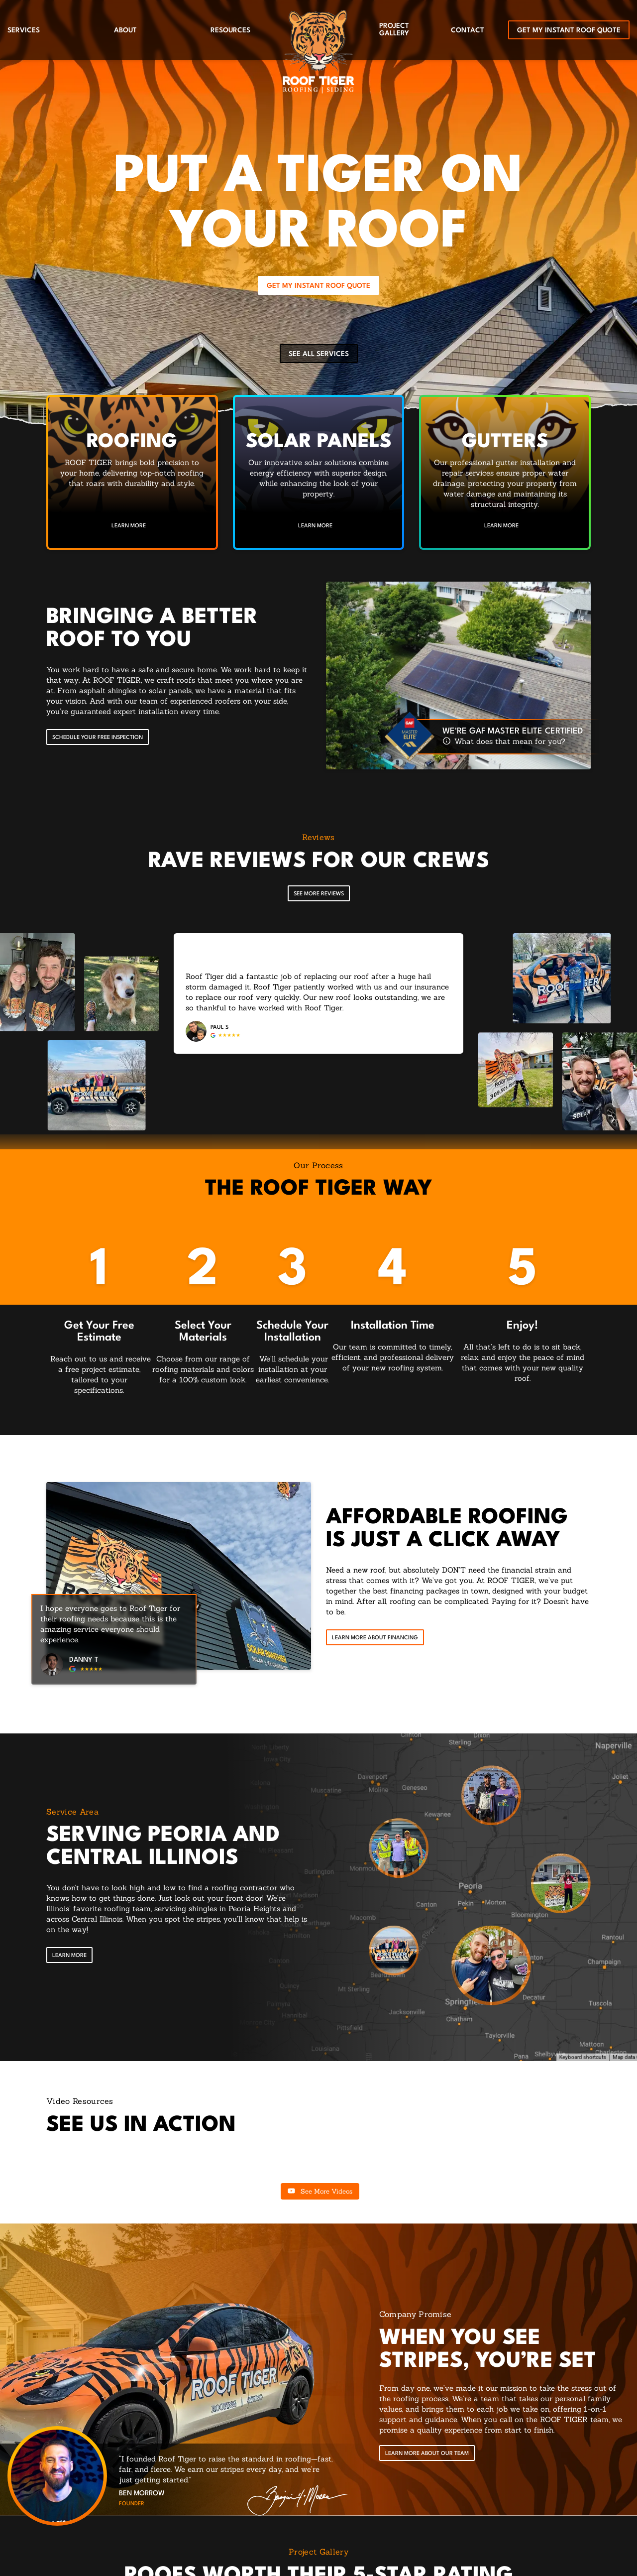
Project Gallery (394, 29)
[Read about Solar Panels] (319, 472)
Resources (230, 30)
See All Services (319, 354)
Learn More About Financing (375, 1638)
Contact (467, 30)
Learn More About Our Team (427, 2453)
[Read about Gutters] (505, 472)
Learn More (128, 526)
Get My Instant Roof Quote (569, 30)
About (125, 30)
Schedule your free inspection (97, 737)
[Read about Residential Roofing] (132, 472)
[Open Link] (69, 1955)
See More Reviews (319, 894)
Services (23, 30)
